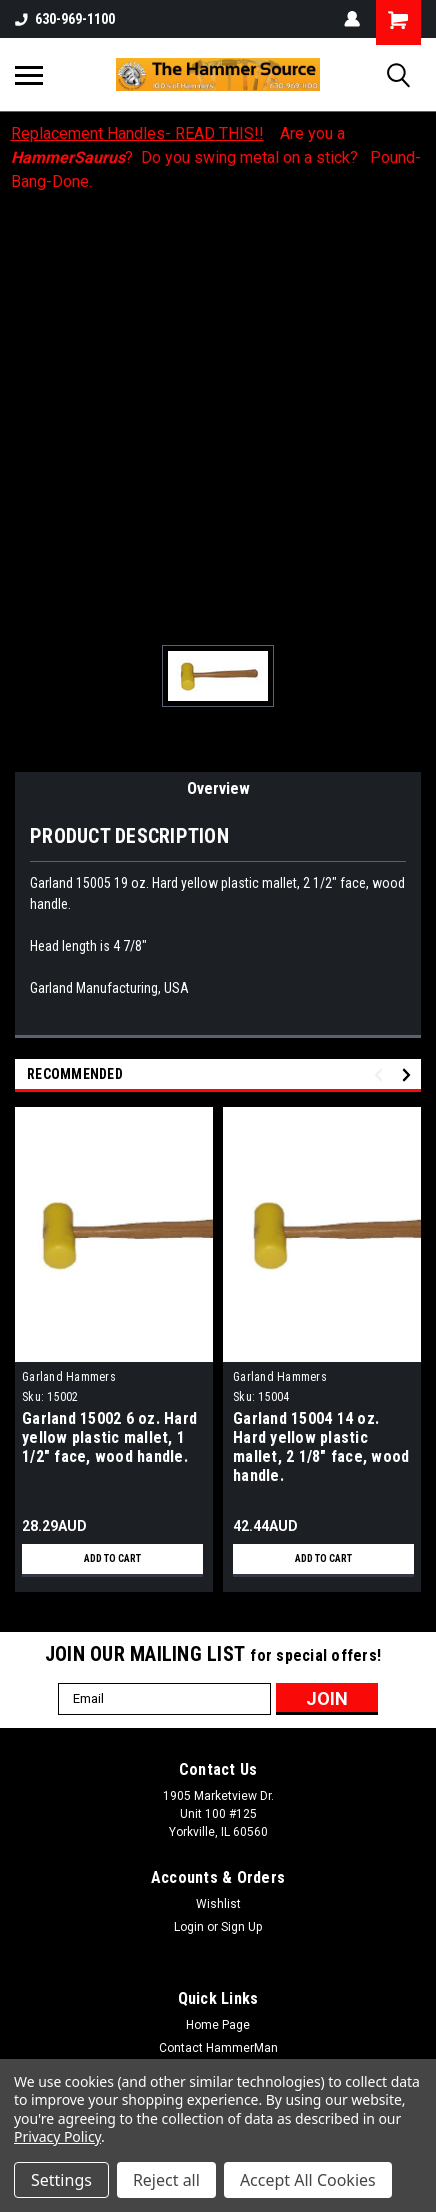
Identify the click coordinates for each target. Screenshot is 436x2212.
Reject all (166, 2180)
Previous (381, 1074)
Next (409, 1074)
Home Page (218, 2025)
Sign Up (241, 1927)
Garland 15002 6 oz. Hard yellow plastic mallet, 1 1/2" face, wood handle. (109, 1437)
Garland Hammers (69, 1377)
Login (189, 1927)
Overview (218, 788)
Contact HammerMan (218, 2048)
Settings (61, 2180)
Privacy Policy (57, 2136)
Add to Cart (112, 1558)
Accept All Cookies (308, 2180)
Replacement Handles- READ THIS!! (137, 133)
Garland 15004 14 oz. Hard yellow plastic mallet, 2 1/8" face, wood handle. (321, 1447)
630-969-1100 (65, 19)
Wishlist (218, 1904)
